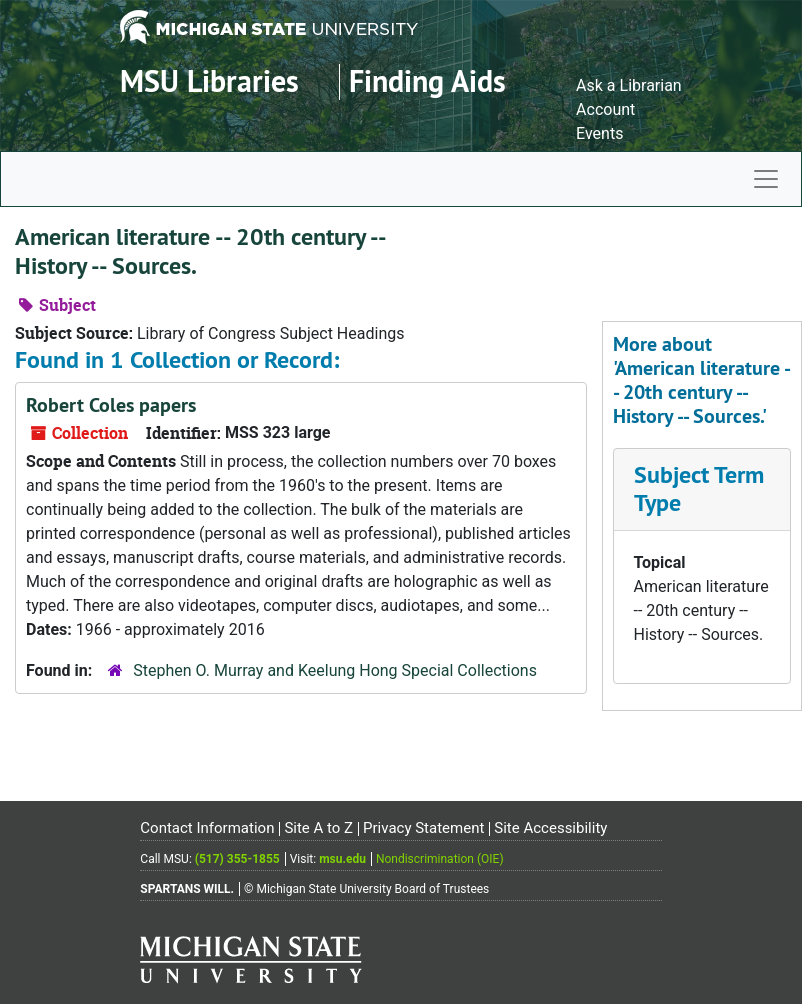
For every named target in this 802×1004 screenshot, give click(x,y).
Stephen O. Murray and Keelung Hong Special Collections (335, 670)
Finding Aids (427, 81)
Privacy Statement (423, 828)
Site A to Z (318, 828)
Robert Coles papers (111, 405)
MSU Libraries (209, 81)
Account (605, 109)
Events (599, 133)
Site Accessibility (550, 828)
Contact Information (207, 828)
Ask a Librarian (629, 85)
